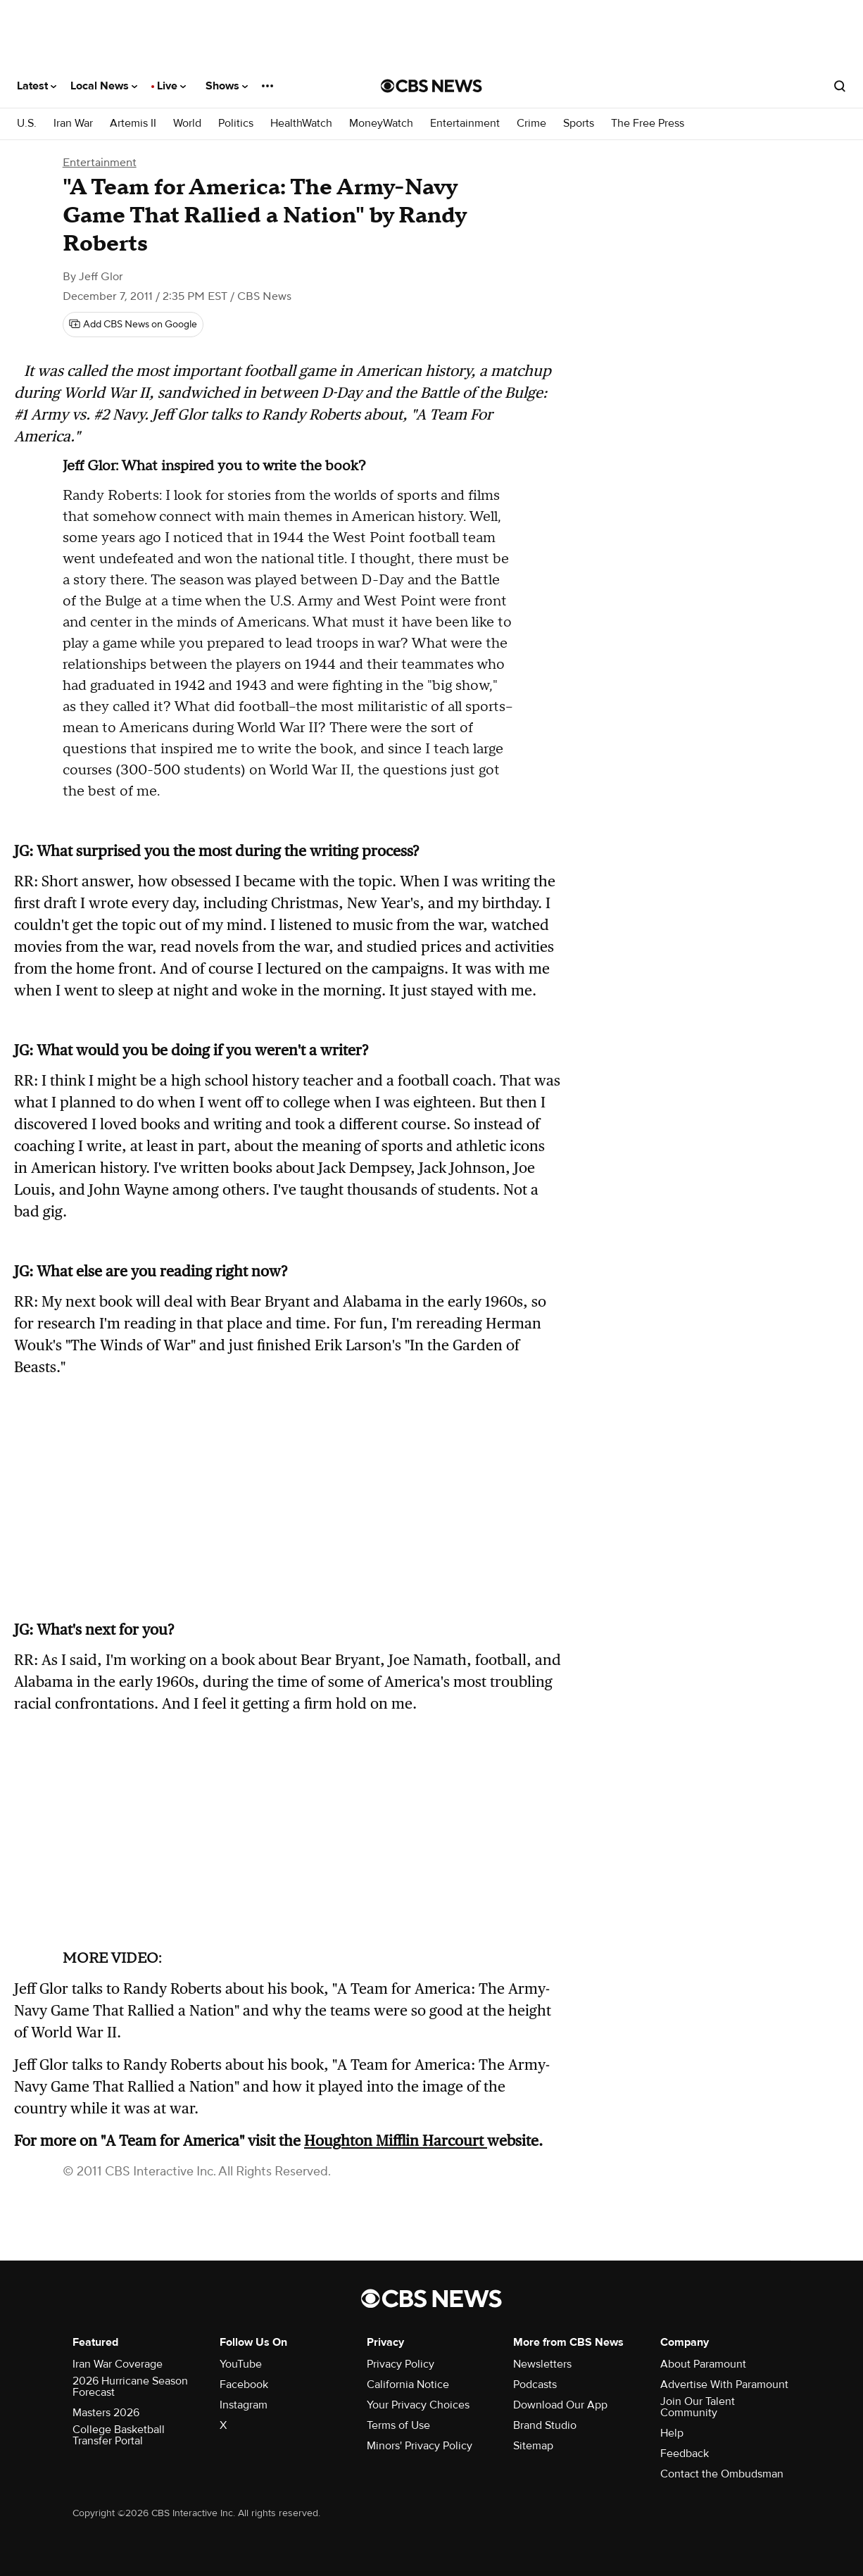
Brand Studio (545, 2425)
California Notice (408, 2384)
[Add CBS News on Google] (133, 324)
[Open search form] (839, 86)
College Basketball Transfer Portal (119, 2435)
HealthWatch (301, 123)
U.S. (27, 123)
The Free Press (647, 123)
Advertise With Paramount (724, 2384)
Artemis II (133, 123)
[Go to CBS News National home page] (431, 86)
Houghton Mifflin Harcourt (395, 2140)
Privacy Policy (400, 2364)
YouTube (241, 2364)
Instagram (243, 2405)
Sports (578, 123)
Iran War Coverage (118, 2364)
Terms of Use (398, 2425)
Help (672, 2433)
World (187, 123)
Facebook (244, 2384)
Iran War (73, 123)
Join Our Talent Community (697, 2407)
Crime (531, 123)
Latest (36, 86)
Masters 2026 (106, 2412)
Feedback (684, 2453)
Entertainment (465, 123)
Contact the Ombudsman (721, 2474)
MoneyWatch (381, 123)
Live (171, 86)
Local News (103, 86)
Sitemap (533, 2445)
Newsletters (542, 2364)
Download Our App (560, 2405)
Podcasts (535, 2384)
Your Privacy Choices (418, 2405)
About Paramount (703, 2364)
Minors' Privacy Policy (419, 2445)
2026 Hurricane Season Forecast (130, 2386)
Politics (235, 123)
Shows (227, 86)
